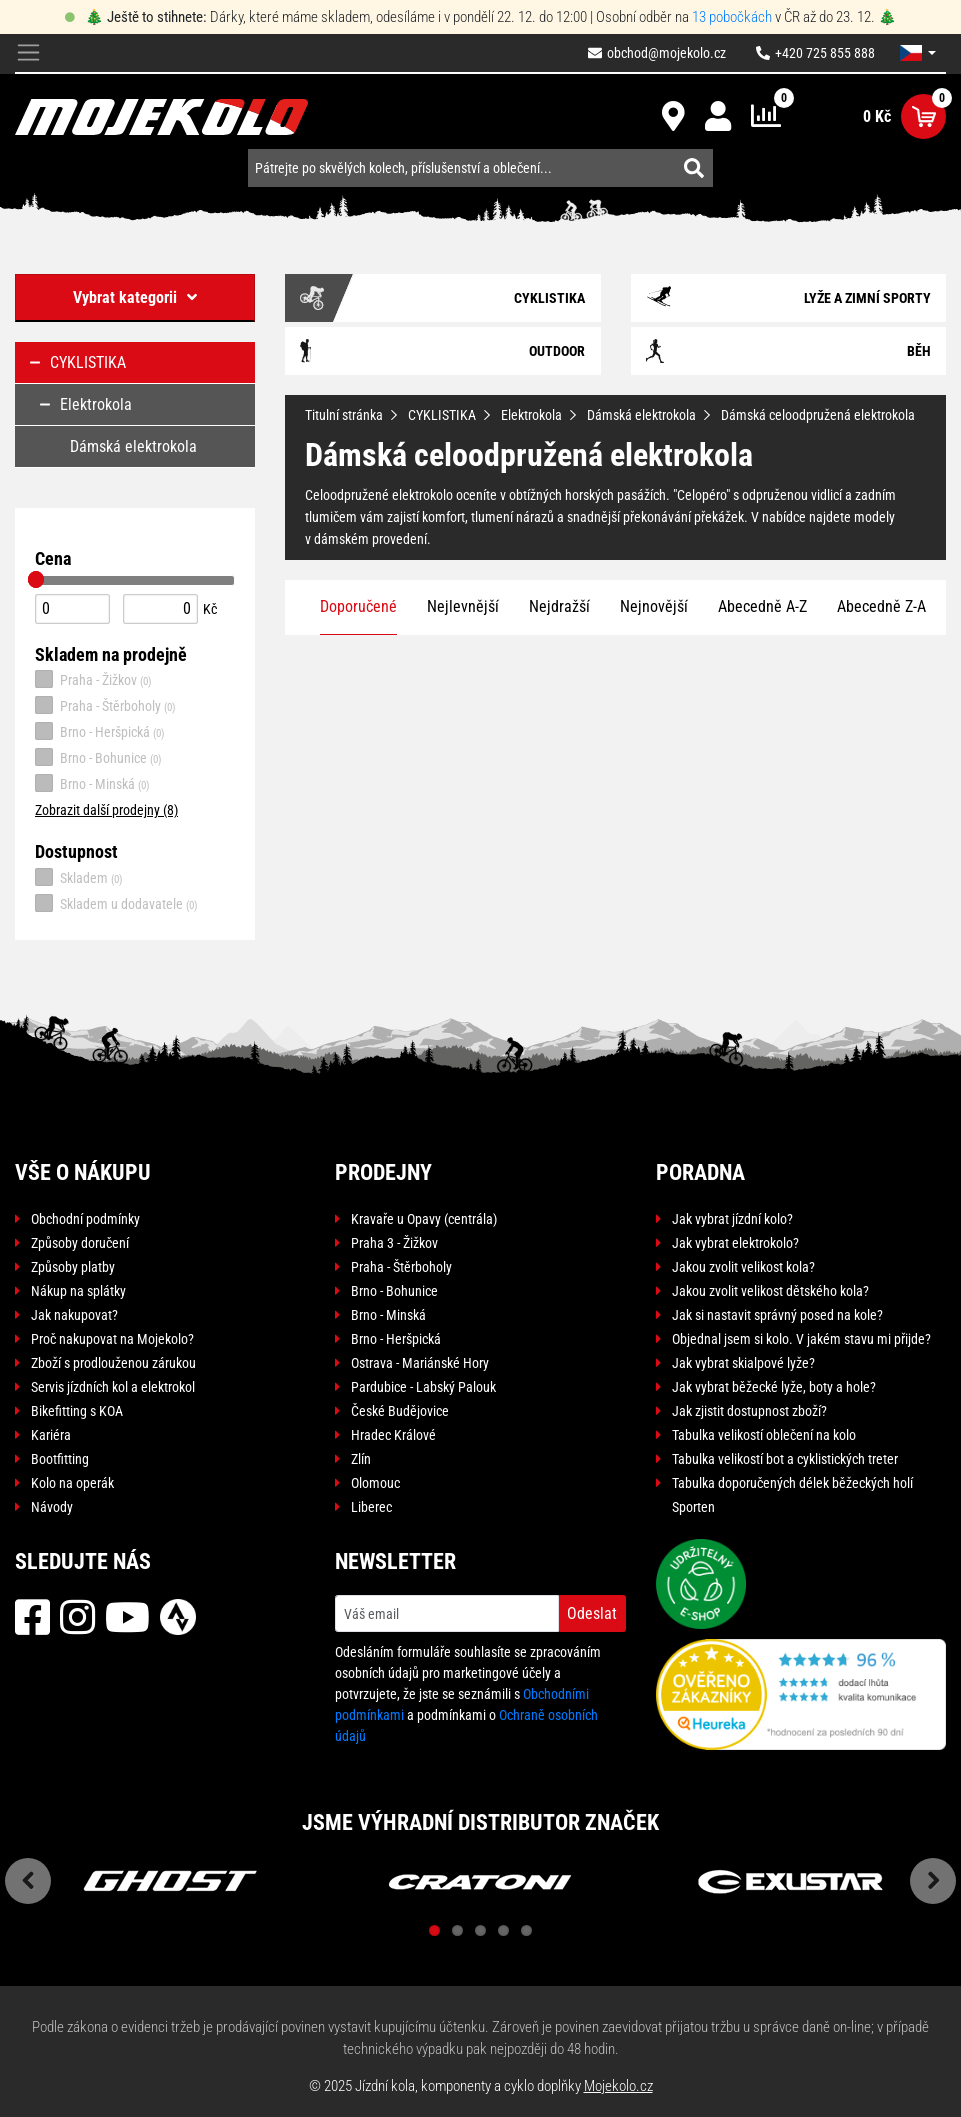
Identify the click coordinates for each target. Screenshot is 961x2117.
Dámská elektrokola (641, 415)
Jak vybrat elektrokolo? (735, 1243)
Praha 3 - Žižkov (394, 1243)
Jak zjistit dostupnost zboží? (749, 1411)
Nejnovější (654, 606)
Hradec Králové (393, 1435)
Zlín (361, 1459)
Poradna (700, 1172)
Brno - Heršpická (100, 731)
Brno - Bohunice (98, 757)
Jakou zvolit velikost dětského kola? (770, 1291)
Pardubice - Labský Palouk (423, 1387)
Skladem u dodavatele (116, 903)
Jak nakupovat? (74, 1315)
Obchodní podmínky (85, 1219)
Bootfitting (60, 1459)
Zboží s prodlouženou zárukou (113, 1363)
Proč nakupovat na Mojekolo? (112, 1339)
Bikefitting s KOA (77, 1411)
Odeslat (592, 1613)
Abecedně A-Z (762, 606)
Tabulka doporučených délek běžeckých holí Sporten (792, 1495)
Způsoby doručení (80, 1243)
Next (933, 1881)
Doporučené (358, 606)
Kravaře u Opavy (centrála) (424, 1219)
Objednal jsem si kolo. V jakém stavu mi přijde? (801, 1339)
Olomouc (375, 1483)
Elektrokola (531, 415)
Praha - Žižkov (93, 679)
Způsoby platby (73, 1267)
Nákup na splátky (78, 1291)
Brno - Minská (92, 783)
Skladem (79, 877)
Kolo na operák (72, 1483)
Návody (52, 1507)
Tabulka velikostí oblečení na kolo (764, 1435)
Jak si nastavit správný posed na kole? (777, 1315)
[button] (918, 53)
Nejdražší (559, 606)
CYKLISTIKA (442, 415)
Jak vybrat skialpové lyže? (743, 1363)
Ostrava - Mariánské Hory (420, 1363)
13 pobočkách (732, 17)
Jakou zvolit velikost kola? (743, 1267)
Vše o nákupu (83, 1172)
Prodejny (383, 1172)
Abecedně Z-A (881, 606)
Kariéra (51, 1435)
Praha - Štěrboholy (105, 705)
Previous (28, 1881)
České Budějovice (400, 1411)
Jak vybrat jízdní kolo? (732, 1219)
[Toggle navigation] (28, 53)
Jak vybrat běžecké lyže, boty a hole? (774, 1387)
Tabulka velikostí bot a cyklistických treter (785, 1459)
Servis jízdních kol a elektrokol (113, 1387)
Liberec (371, 1507)
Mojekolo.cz (618, 2086)
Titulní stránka (344, 415)
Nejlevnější (463, 606)
